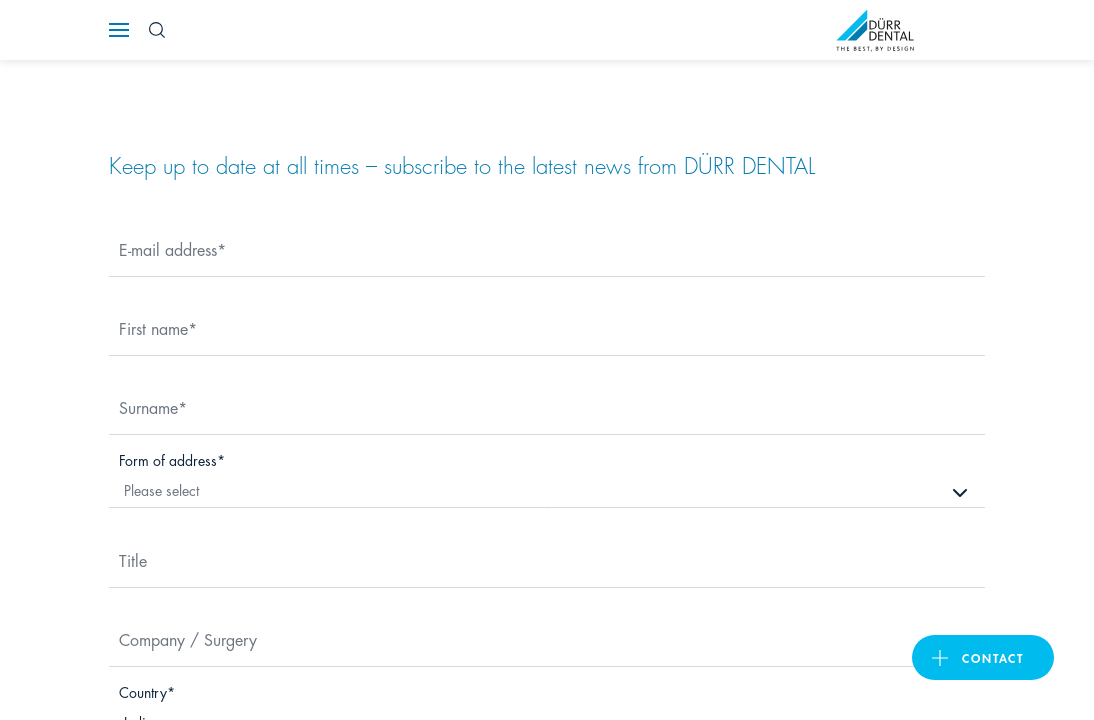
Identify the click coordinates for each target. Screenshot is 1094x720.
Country (143, 691)
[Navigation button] (119, 30)
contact (993, 657)
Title (133, 559)
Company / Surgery (188, 638)
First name (153, 327)
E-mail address (168, 248)
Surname (148, 406)
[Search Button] (157, 30)
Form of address (168, 459)
